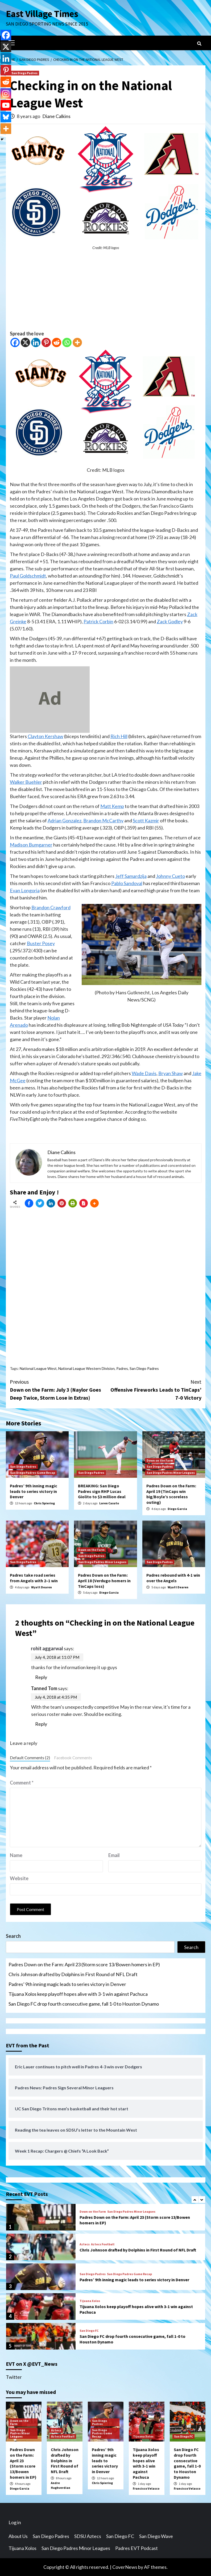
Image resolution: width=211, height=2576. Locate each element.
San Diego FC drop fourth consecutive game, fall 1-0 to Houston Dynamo (84, 2004)
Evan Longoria (25, 890)
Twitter (14, 2377)
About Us (18, 2536)
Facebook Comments (73, 1757)
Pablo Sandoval (126, 883)
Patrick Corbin (98, 621)
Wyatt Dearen (41, 1587)
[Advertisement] (105, 293)
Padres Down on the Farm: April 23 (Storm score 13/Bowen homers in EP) (84, 1964)
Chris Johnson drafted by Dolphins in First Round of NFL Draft (73, 1974)
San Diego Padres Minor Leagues (171, 1473)
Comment (22, 1783)
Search (13, 1936)
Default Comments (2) (30, 1757)
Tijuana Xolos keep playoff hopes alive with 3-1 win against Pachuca (78, 1994)
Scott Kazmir (146, 820)
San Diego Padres (24, 73)
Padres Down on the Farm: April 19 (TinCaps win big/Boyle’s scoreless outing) (171, 1494)
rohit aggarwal (47, 1648)
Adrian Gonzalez (64, 820)
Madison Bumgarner (31, 845)
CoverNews (124, 2567)
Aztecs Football (102, 2244)
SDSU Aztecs (87, 2536)
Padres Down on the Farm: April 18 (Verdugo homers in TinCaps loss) (104, 1580)
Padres (122, 1368)
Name (16, 1855)
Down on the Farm (160, 1460)
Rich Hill (118, 736)
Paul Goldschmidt (28, 576)
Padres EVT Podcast (136, 2548)
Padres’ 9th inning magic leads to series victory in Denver (33, 1491)
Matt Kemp (112, 806)
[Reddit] (56, 342)
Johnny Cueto (170, 876)
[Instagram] (6, 93)
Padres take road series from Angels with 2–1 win (34, 1577)
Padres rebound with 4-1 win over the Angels (173, 1577)
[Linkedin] (35, 342)
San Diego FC (89, 2330)
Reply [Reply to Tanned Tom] (41, 1724)
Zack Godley (170, 621)
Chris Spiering (44, 1503)
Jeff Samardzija (131, 876)
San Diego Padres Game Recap (32, 1473)
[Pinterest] (46, 342)
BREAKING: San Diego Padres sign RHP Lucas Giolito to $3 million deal (102, 1491)
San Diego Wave (156, 2536)
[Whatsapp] (67, 342)
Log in (15, 2522)
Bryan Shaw (170, 1073)
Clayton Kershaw (45, 736)
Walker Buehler (26, 782)
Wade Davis (144, 1073)
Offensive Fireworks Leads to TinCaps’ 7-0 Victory (153, 1389)
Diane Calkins (56, 116)
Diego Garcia (177, 1509)
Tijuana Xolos (90, 2301)
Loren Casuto (109, 1503)
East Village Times (42, 14)
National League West (38, 1368)
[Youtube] (6, 105)
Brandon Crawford (51, 907)
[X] (25, 342)
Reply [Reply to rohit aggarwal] (41, 1677)
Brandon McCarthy (103, 820)
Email (114, 1855)
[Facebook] (15, 342)
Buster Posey (41, 943)
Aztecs (85, 2244)
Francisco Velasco (146, 2488)
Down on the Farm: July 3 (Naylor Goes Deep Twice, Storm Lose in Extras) (58, 1389)
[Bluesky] (6, 117)
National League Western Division (86, 1368)
